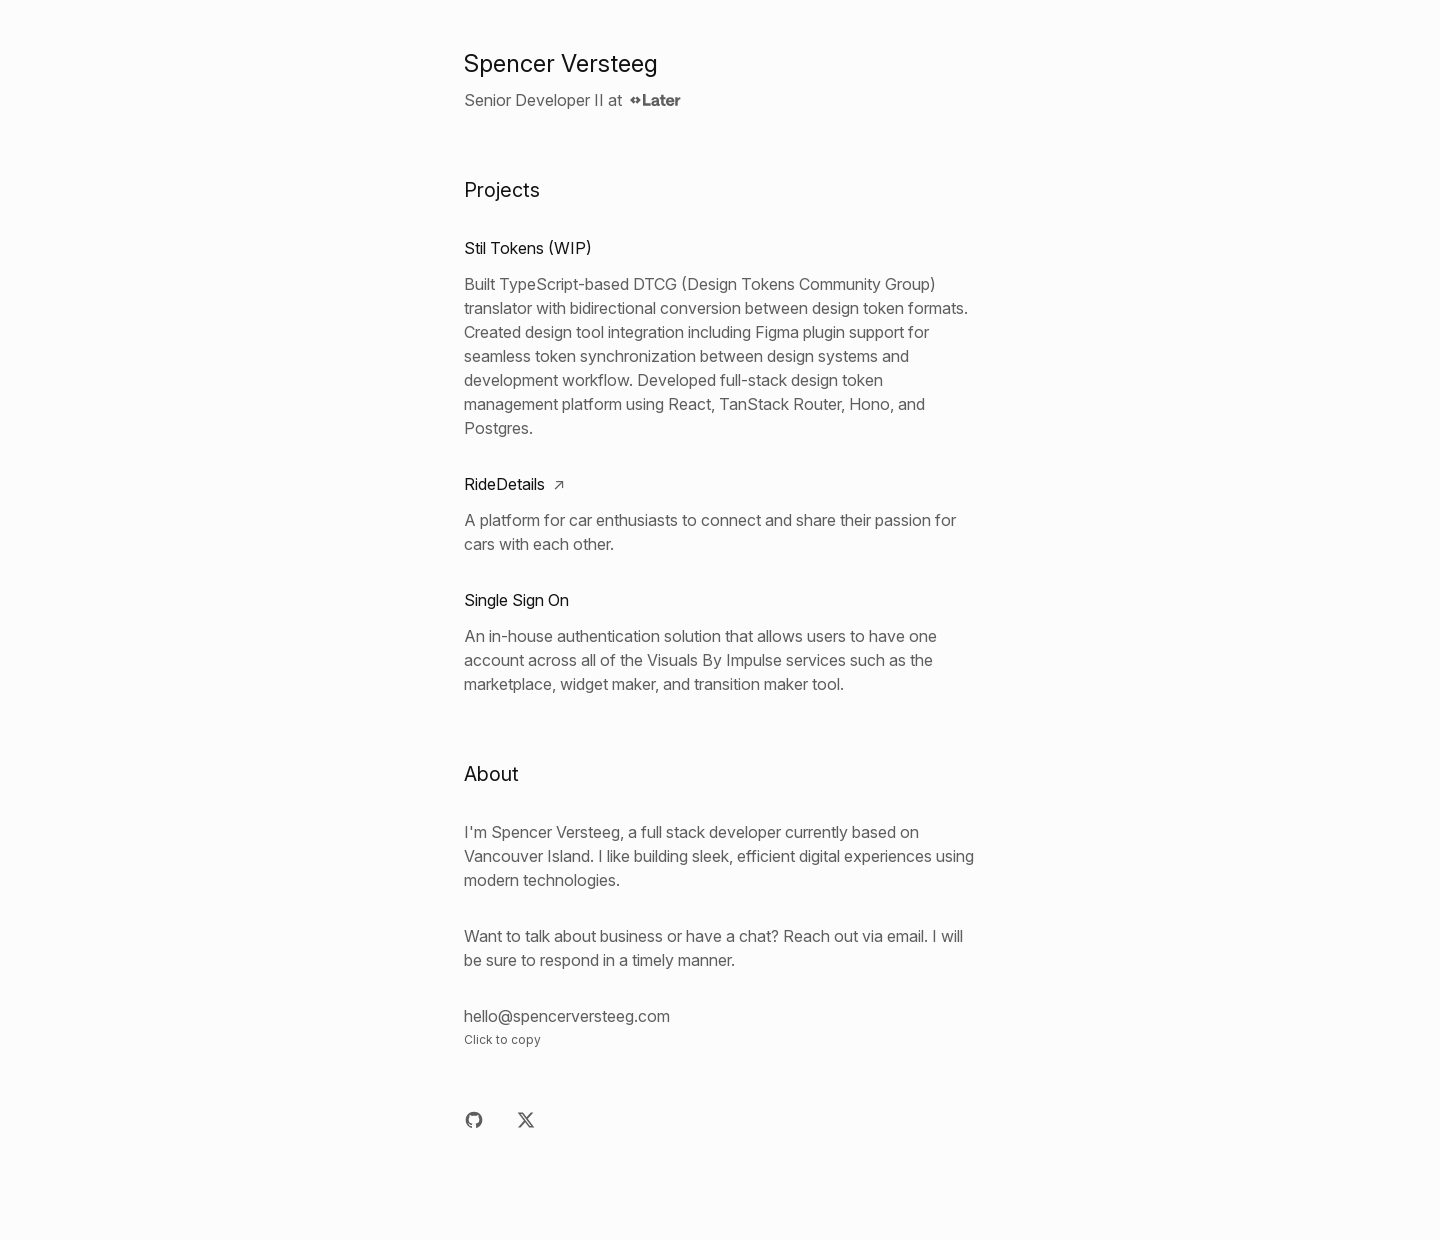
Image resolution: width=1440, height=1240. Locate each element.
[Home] (720, 64)
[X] (526, 1120)
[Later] (655, 100)
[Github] (474, 1120)
